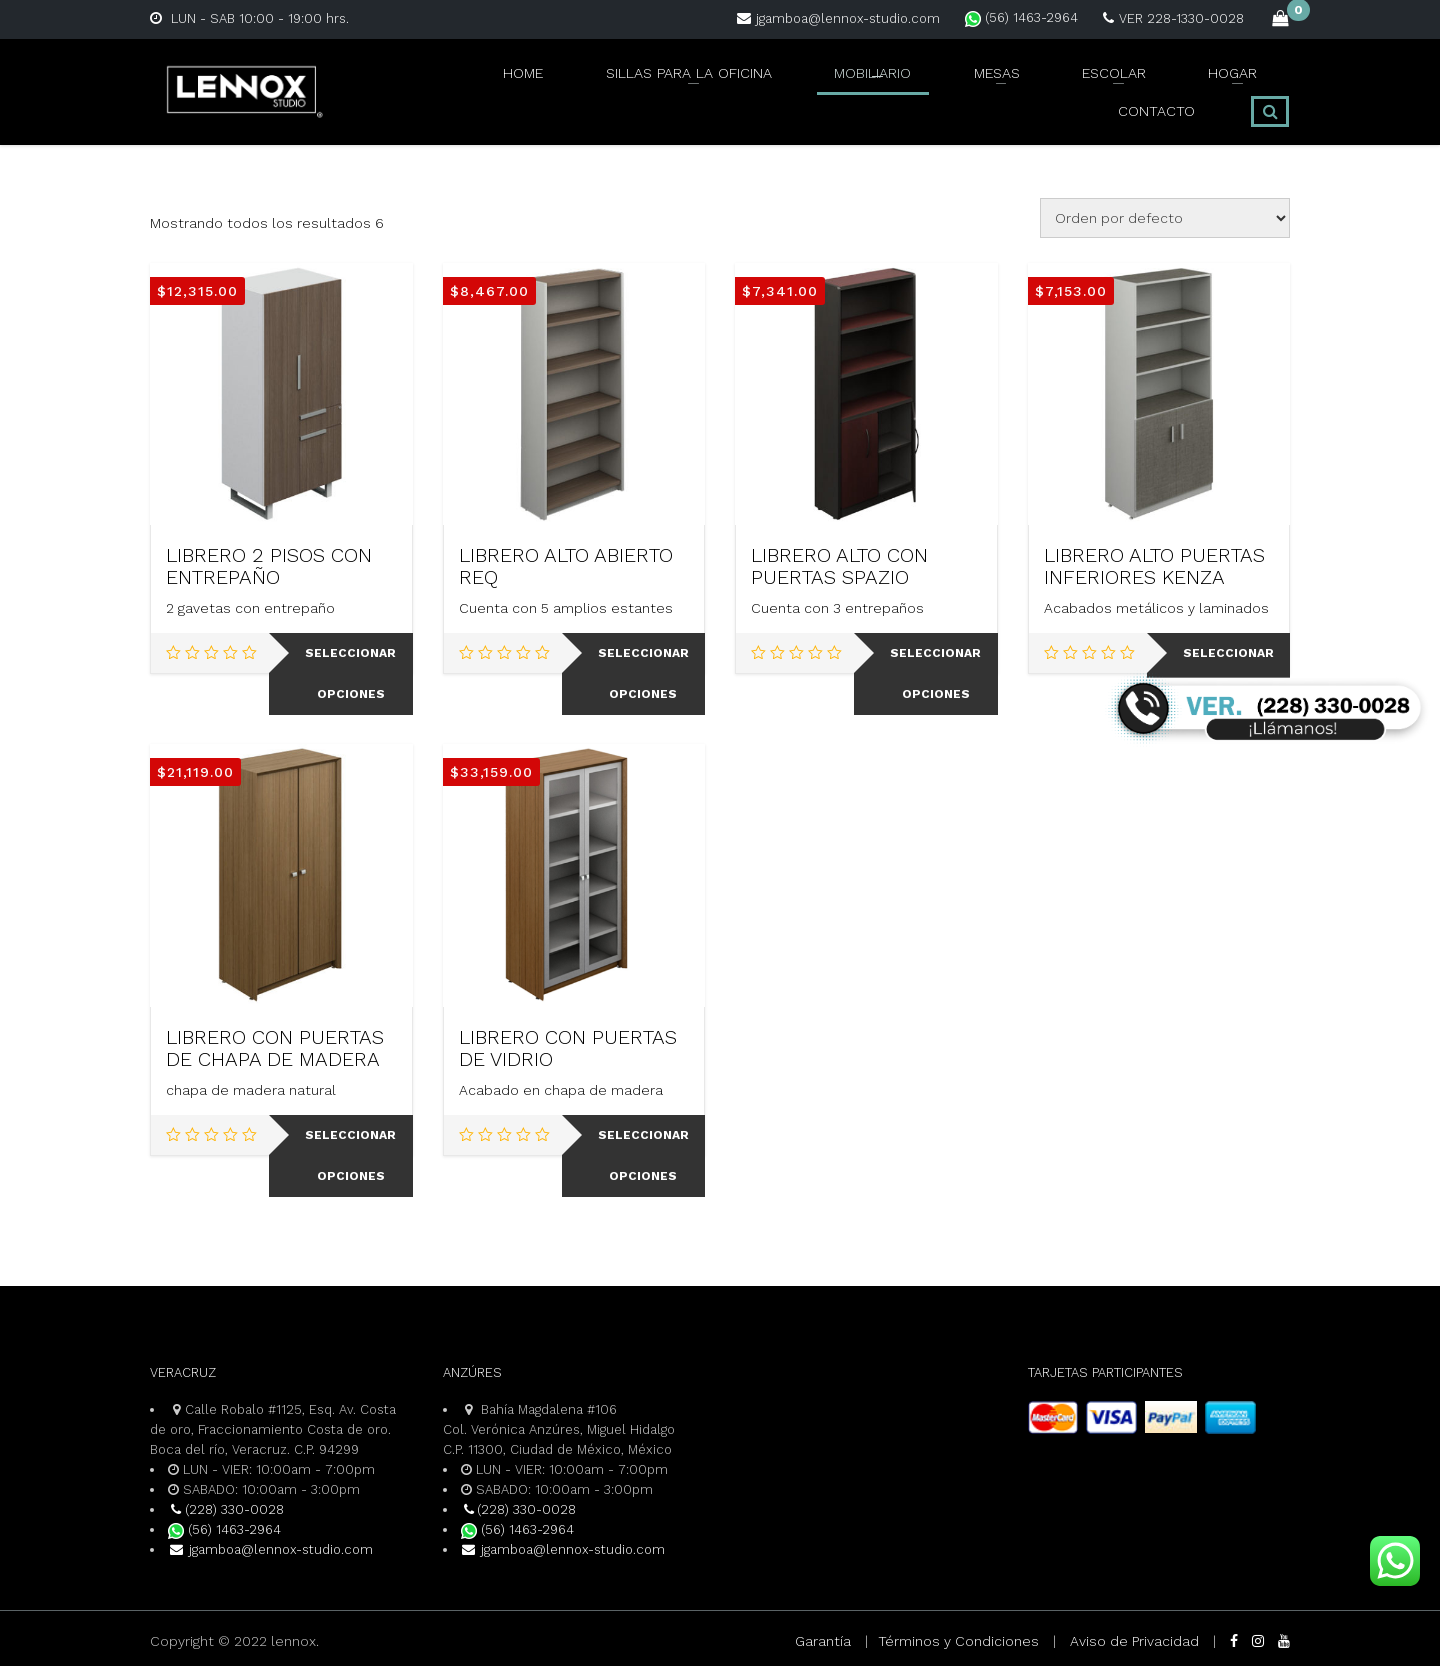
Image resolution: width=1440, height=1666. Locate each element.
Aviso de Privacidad (1134, 1641)
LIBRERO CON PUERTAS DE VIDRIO (568, 1048)
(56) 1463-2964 (1021, 17)
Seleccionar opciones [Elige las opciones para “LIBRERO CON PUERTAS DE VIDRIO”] (643, 1155)
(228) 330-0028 (226, 1509)
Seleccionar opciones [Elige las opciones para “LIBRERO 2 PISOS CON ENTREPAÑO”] (350, 673)
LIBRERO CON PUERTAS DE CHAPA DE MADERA (275, 1048)
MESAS (850, 87)
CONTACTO (1165, 87)
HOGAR (1057, 87)
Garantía (823, 1641)
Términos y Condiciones (958, 1641)
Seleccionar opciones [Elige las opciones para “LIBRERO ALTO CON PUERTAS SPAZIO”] (935, 673)
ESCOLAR (953, 87)
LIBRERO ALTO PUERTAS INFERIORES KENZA (1154, 566)
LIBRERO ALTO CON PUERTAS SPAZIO (839, 566)
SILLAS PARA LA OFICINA (552, 87)
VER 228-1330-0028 (1173, 18)
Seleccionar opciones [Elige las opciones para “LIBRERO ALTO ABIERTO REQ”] (643, 673)
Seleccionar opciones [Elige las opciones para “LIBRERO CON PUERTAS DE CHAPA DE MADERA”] (350, 1155)
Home (392, 87)
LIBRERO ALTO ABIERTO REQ (566, 566)
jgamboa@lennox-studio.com (838, 18)
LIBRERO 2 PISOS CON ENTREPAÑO (269, 566)
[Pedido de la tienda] (1165, 218)
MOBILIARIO (736, 87)
